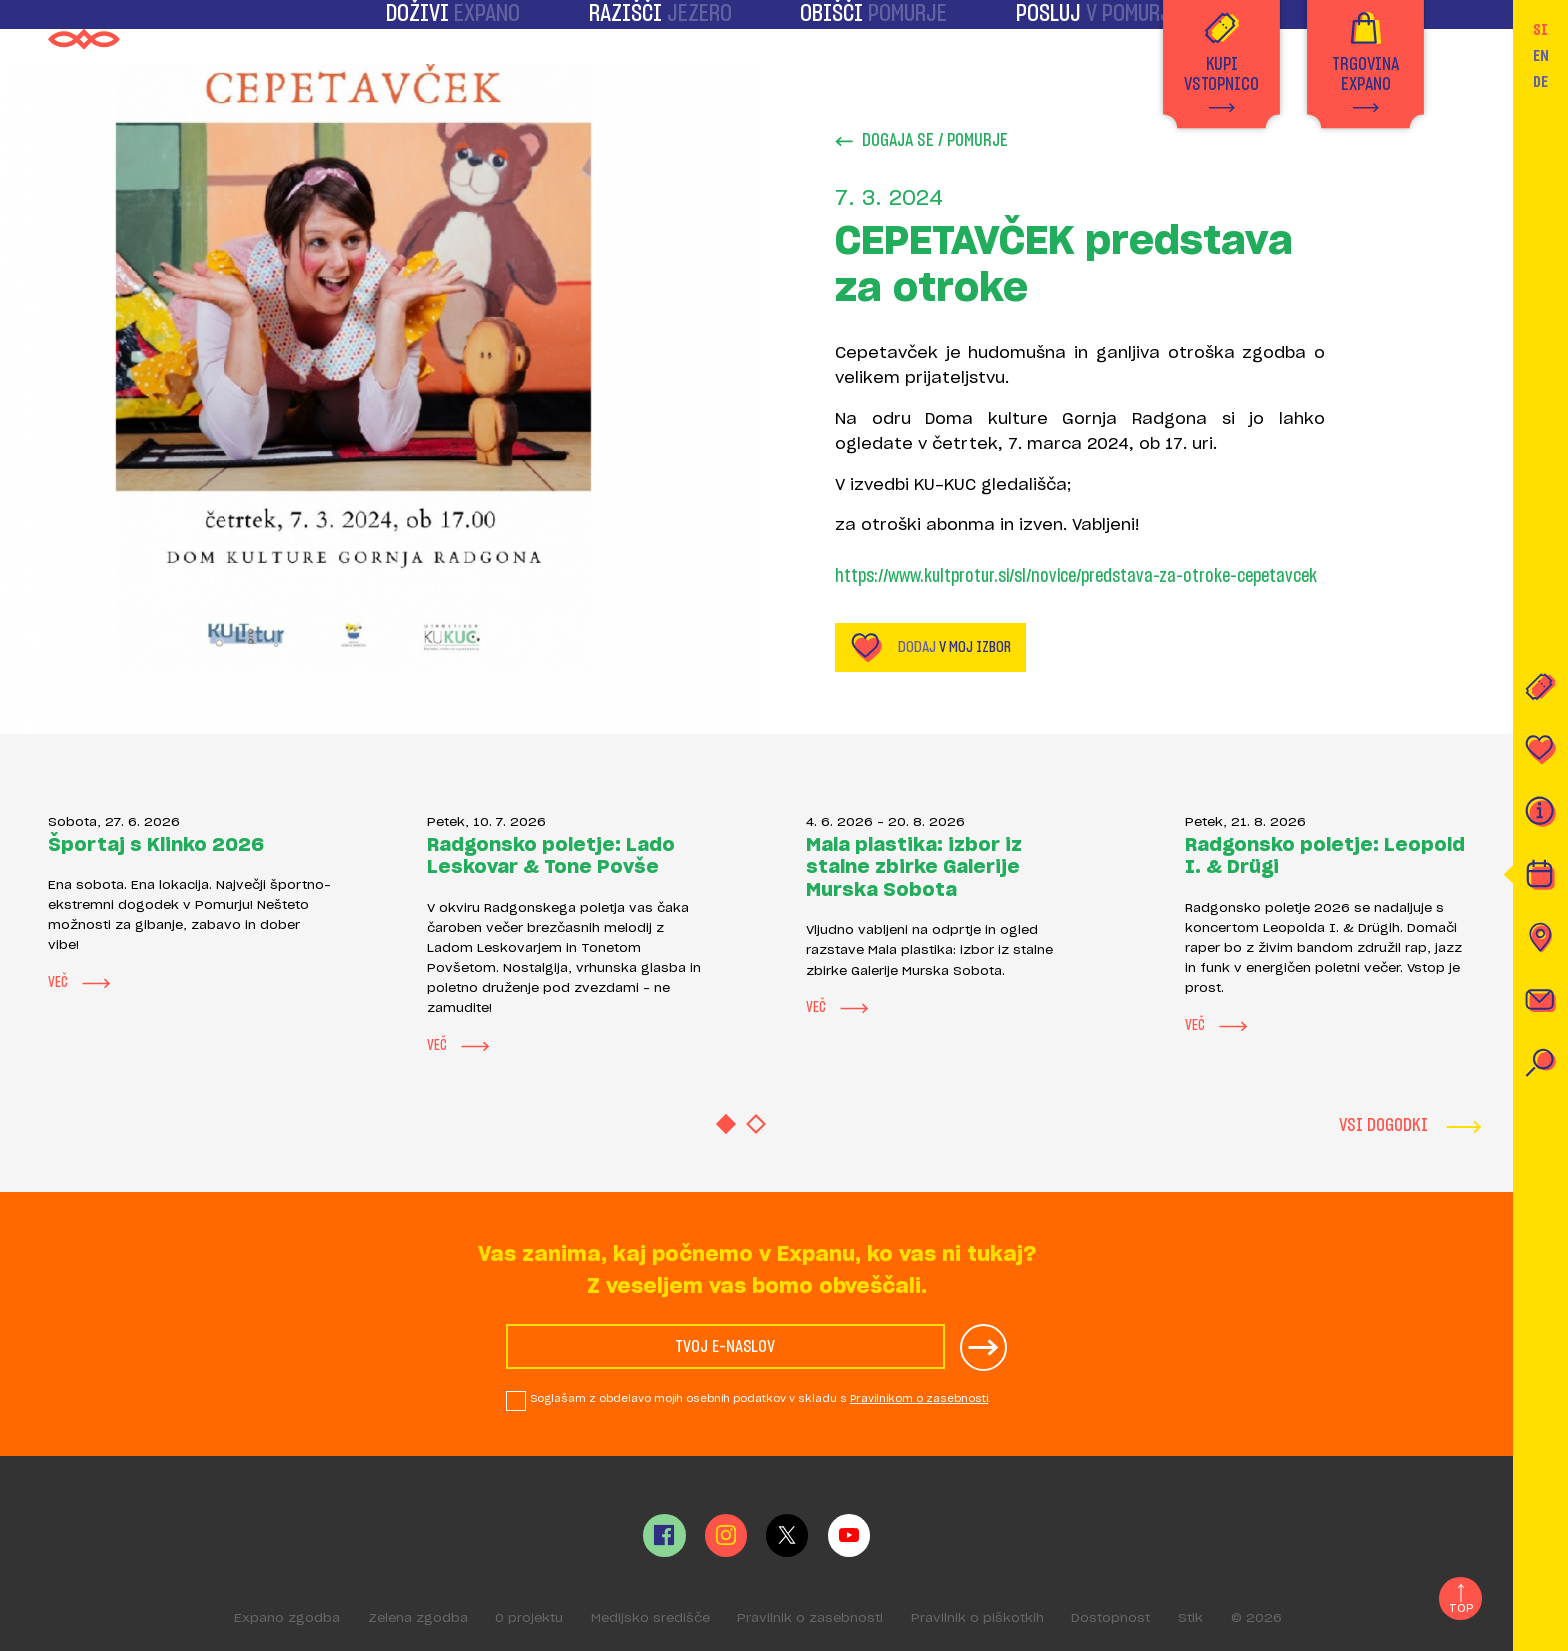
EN (1541, 56)
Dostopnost (1110, 1618)
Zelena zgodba (418, 1618)
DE (1540, 82)
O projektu (529, 1618)
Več (79, 983)
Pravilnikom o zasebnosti (919, 1399)
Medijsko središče (650, 1618)
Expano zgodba (287, 1618)
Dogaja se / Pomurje (921, 141)
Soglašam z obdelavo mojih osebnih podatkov (760, 1399)
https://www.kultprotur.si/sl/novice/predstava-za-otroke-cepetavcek (1076, 577)
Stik (1190, 1618)
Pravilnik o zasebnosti (810, 1618)
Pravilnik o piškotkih (977, 1618)
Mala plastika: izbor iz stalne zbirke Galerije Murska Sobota (914, 868)
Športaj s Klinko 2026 (156, 845)
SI (1540, 30)
